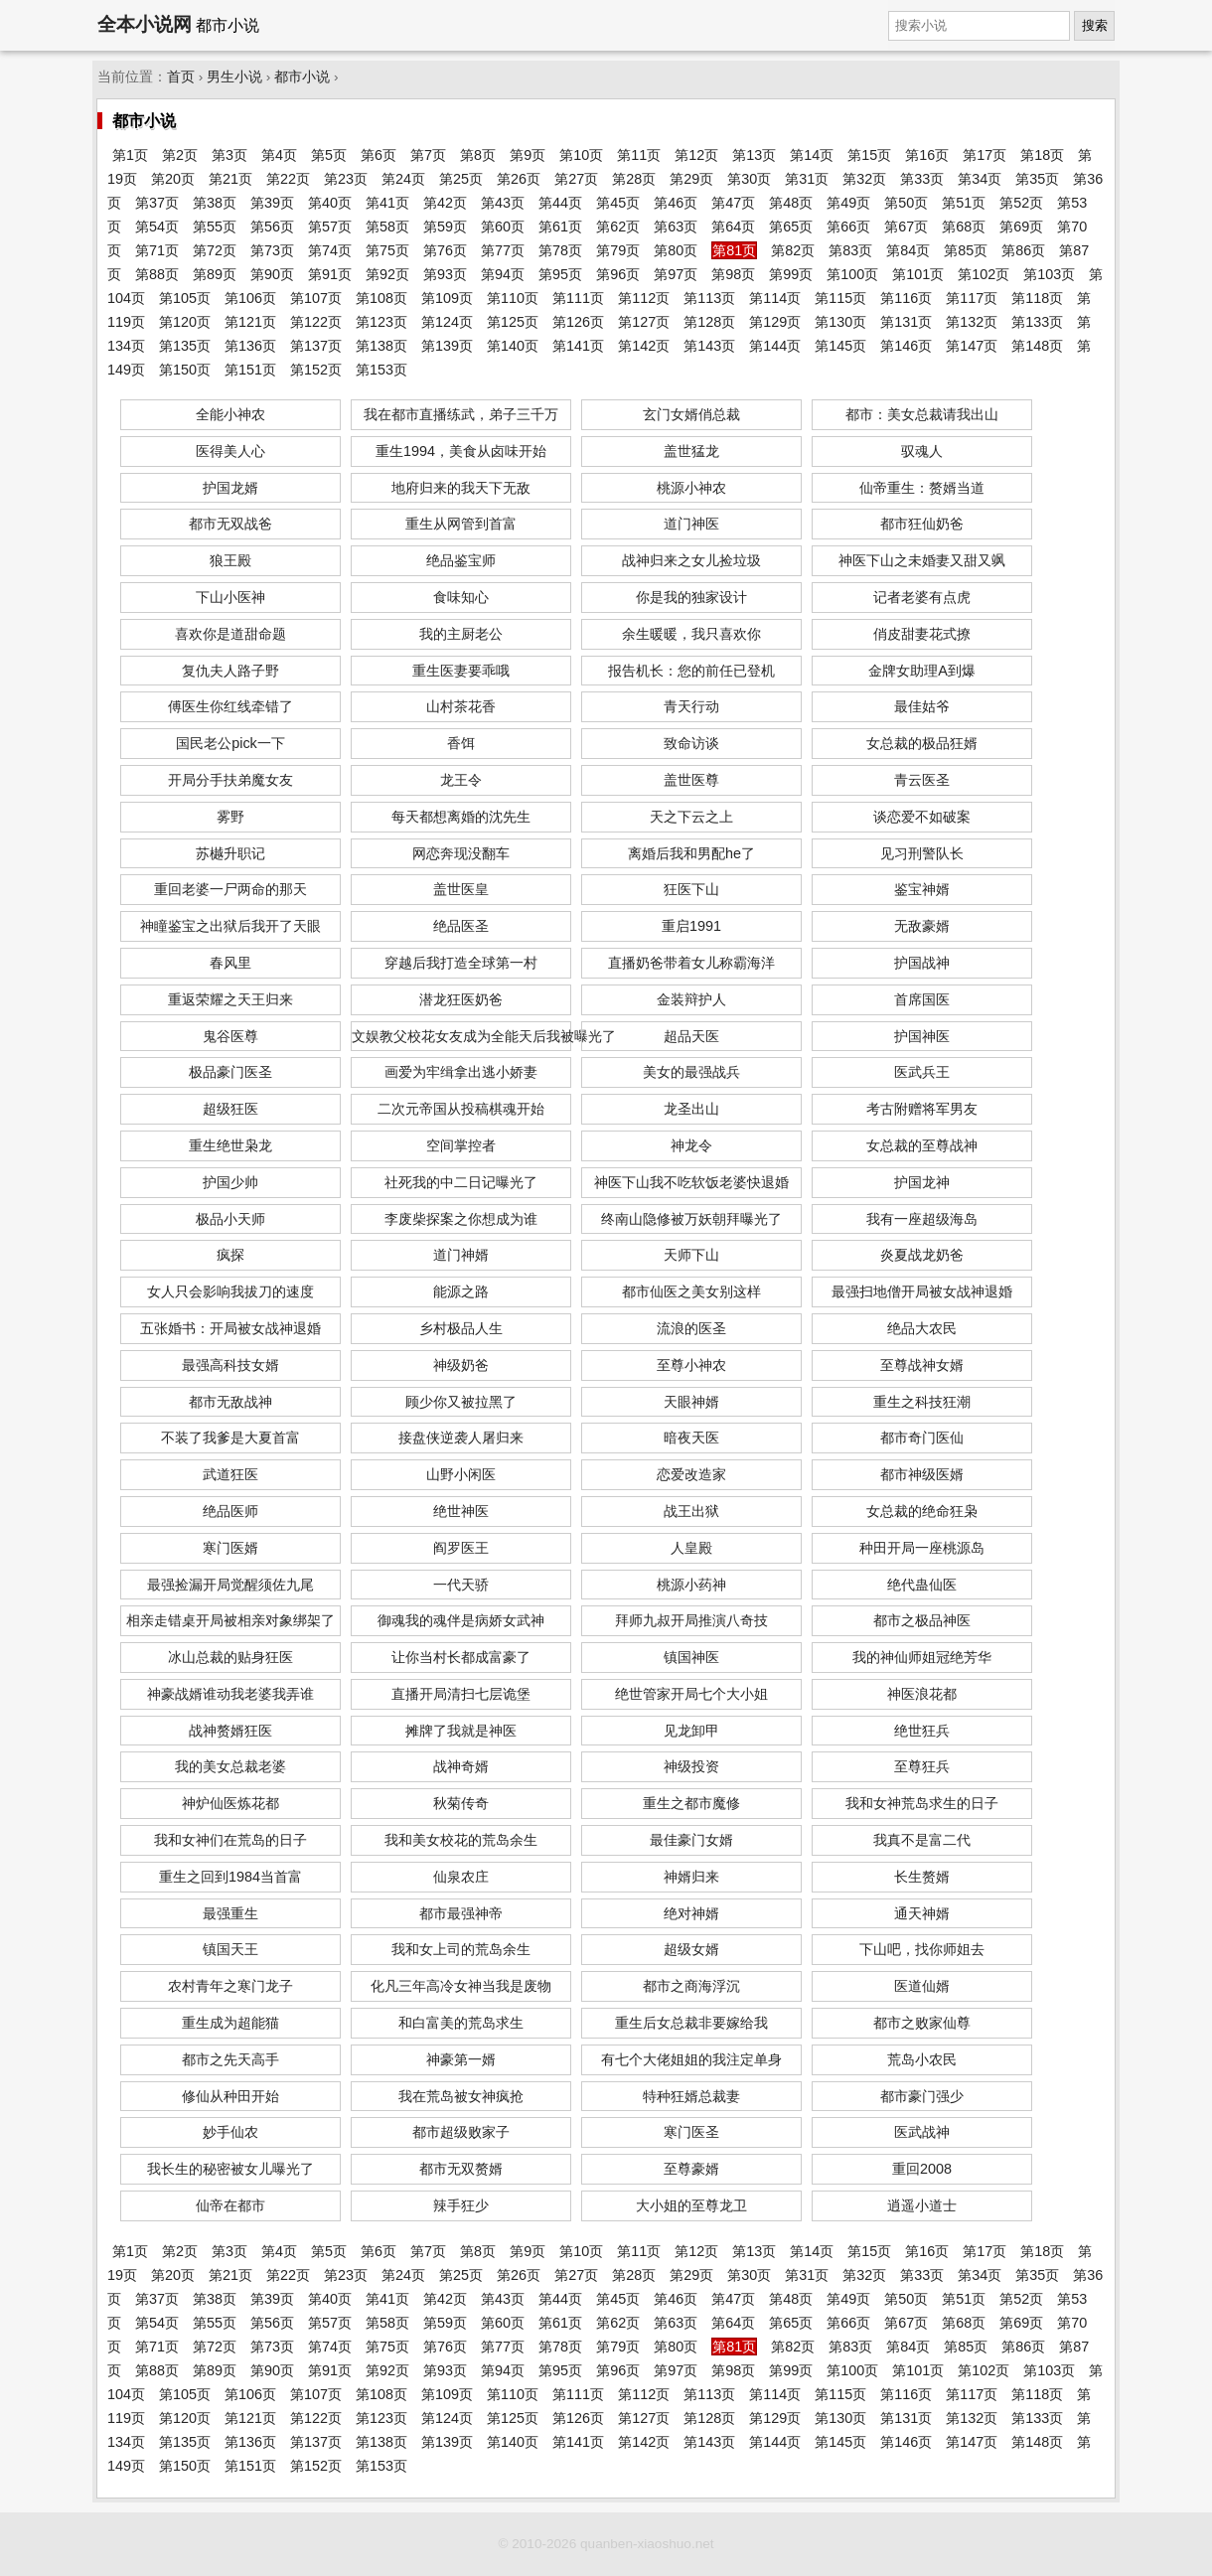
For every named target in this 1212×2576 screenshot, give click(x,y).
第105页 (185, 298)
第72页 (214, 250)
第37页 (157, 203)
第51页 (963, 203)
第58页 (387, 226)
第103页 (1049, 274)
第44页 (560, 203)
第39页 (272, 203)
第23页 (346, 179)
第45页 (618, 203)
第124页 (447, 322)
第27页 (576, 179)
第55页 (214, 226)
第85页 (965, 250)
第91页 (330, 274)
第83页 (850, 250)
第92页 (387, 274)
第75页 (387, 250)
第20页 (173, 179)
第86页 (1023, 250)
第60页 (503, 226)
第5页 (329, 155)
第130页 (840, 322)
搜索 (1095, 25)
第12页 (696, 155)
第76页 (445, 250)
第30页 (749, 179)
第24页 (403, 179)
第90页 (272, 274)
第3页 (229, 155)
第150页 (185, 370)
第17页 (984, 155)
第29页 (691, 179)
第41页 (387, 203)
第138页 (381, 346)
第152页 (316, 370)
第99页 (791, 274)
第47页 (733, 203)
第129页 (775, 322)
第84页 (908, 250)
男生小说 (234, 77)
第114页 (775, 298)
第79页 (618, 250)
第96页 (618, 274)
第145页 (840, 346)
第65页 (791, 226)
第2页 (180, 155)
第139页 (447, 346)
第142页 (644, 346)
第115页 (840, 298)
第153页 (381, 370)
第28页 (634, 179)
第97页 (675, 274)
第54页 (157, 226)
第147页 (971, 346)
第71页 (157, 250)
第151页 (250, 370)
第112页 (644, 298)
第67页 (906, 226)
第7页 (428, 155)
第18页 (1042, 155)
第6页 (378, 155)
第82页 (793, 250)
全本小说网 (144, 24)
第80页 (675, 250)
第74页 (330, 250)
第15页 (869, 155)
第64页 (733, 226)
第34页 (979, 179)
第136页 (250, 346)
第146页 (906, 346)
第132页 (971, 322)
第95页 (560, 274)
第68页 (963, 226)
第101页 (918, 274)
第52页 (1021, 203)
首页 (181, 77)
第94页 (503, 274)
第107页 (316, 298)
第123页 (381, 322)
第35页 (1037, 179)
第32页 (864, 179)
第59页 (445, 226)
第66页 (848, 226)
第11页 (639, 155)
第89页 (214, 274)
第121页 (250, 322)
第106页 (250, 298)
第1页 (130, 155)
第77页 (503, 250)
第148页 (1037, 346)
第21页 (230, 179)
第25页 (461, 179)
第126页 (578, 322)
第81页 (734, 250)
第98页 (733, 274)
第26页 (518, 179)
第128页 (709, 322)
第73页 (272, 250)
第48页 (791, 203)
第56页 (272, 226)
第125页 (512, 322)
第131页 (906, 322)
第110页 (512, 298)
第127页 (644, 322)
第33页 (922, 179)
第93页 (445, 274)
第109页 (447, 298)
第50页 (906, 203)
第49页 (848, 203)
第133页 (1037, 322)
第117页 (971, 298)
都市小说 (302, 77)
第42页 (445, 203)
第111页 (578, 298)
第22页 (288, 179)
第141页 (578, 346)
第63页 (675, 226)
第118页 (1037, 298)
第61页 (560, 226)
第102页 (983, 274)
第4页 (279, 155)
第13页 (754, 155)
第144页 (775, 346)
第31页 (807, 179)
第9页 (527, 155)
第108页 (381, 298)
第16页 (927, 155)
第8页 (478, 155)
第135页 (185, 346)
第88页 (157, 274)
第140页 (512, 346)
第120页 (185, 322)
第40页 (330, 203)
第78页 (560, 250)
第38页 (214, 203)
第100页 (852, 274)
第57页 (330, 226)
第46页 (675, 203)
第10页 (581, 155)
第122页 (316, 322)
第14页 (811, 155)
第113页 (709, 298)
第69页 (1021, 226)
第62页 (618, 226)
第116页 (906, 298)
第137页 (316, 346)
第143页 (709, 346)
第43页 (503, 203)
